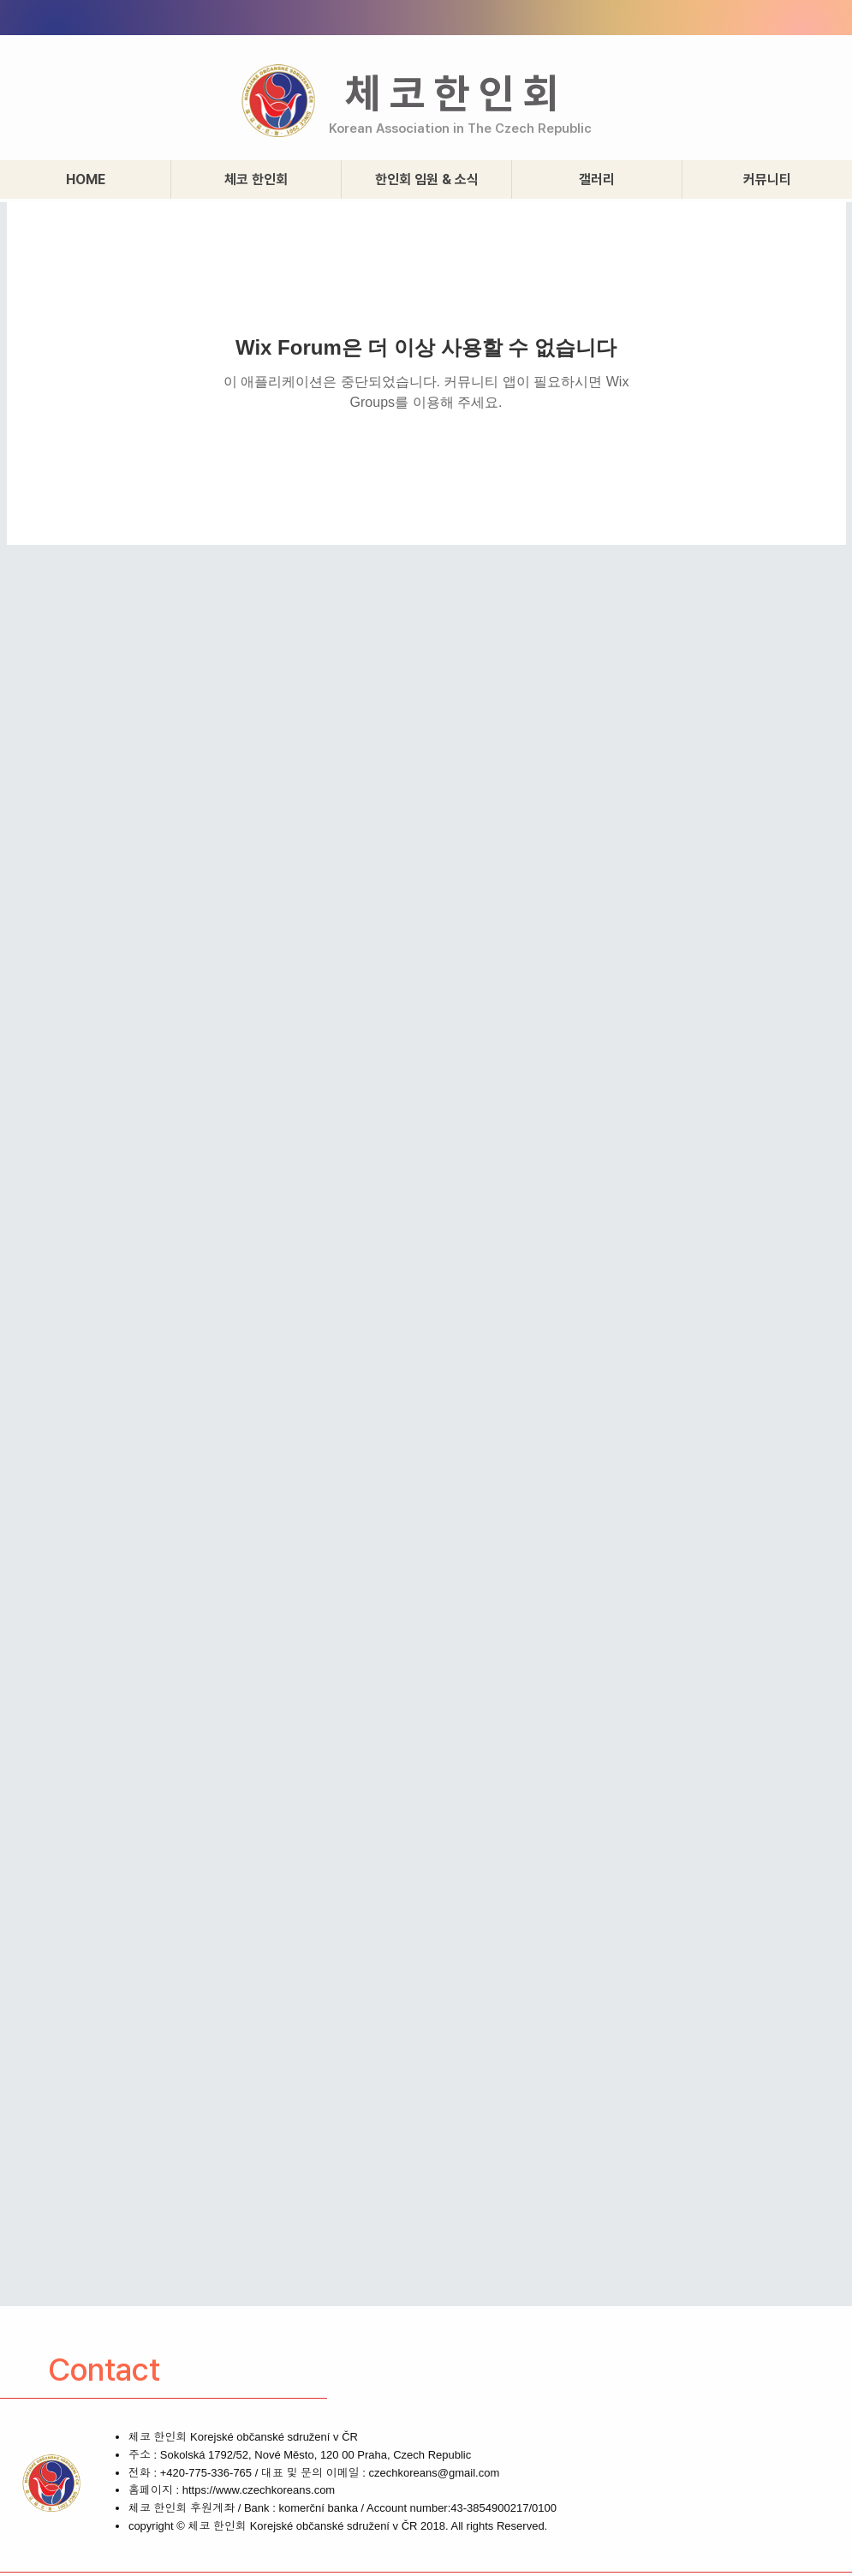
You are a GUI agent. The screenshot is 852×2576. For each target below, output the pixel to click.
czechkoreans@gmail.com (434, 2472)
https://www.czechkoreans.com (258, 2489)
